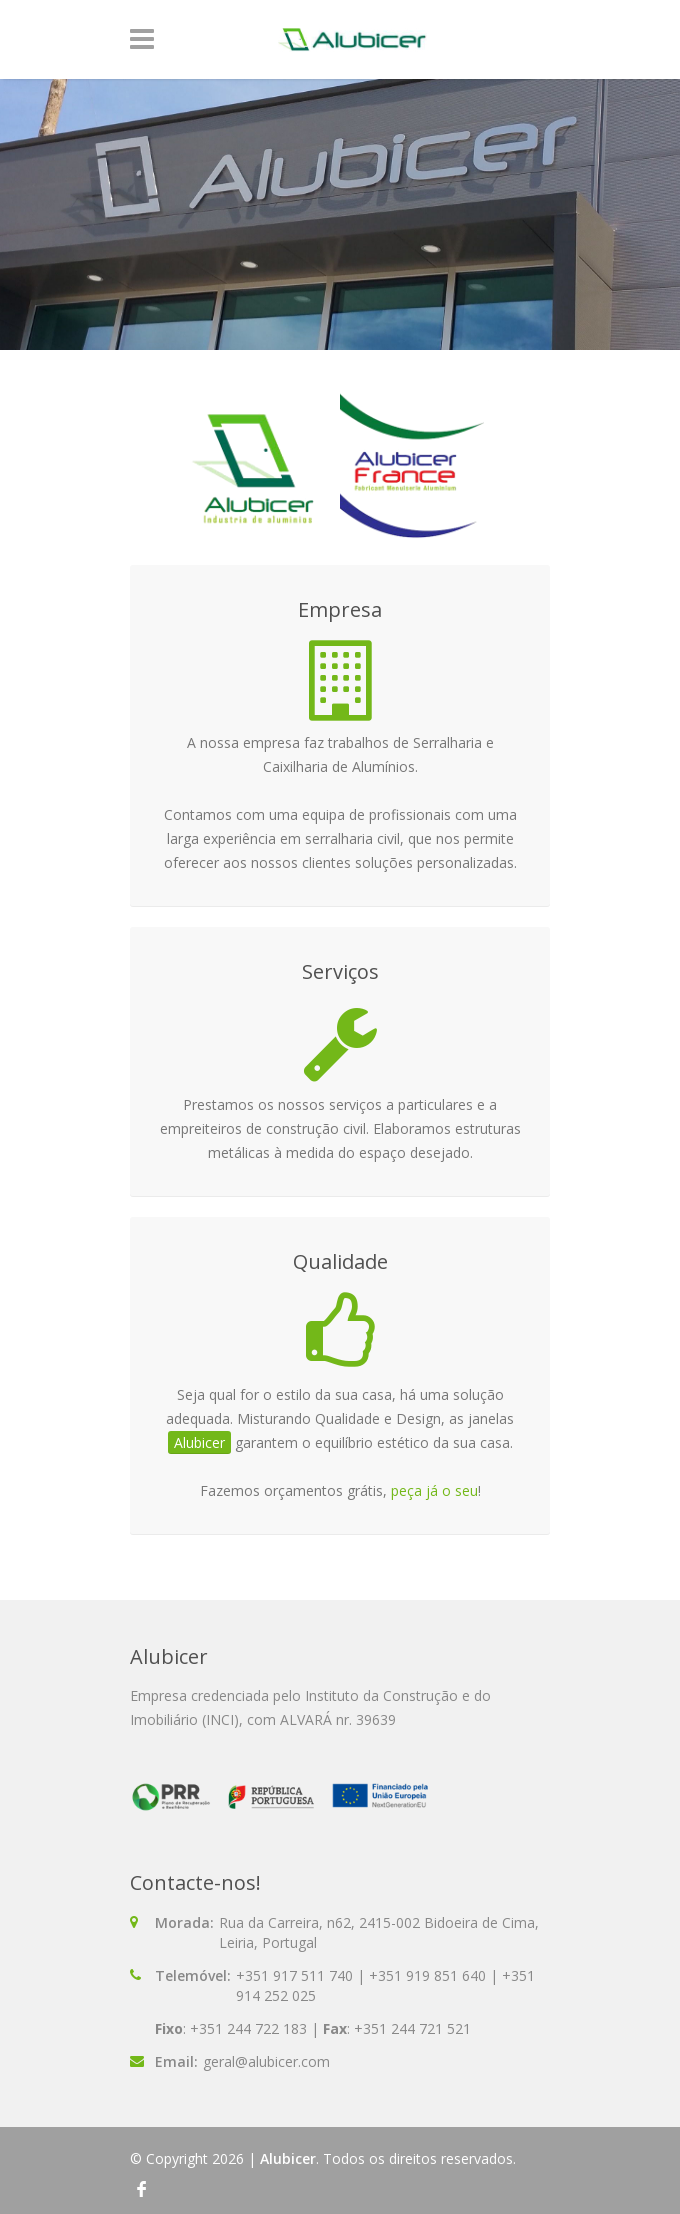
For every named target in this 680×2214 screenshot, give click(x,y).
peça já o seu (434, 1490)
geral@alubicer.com (266, 2061)
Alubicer (288, 2158)
